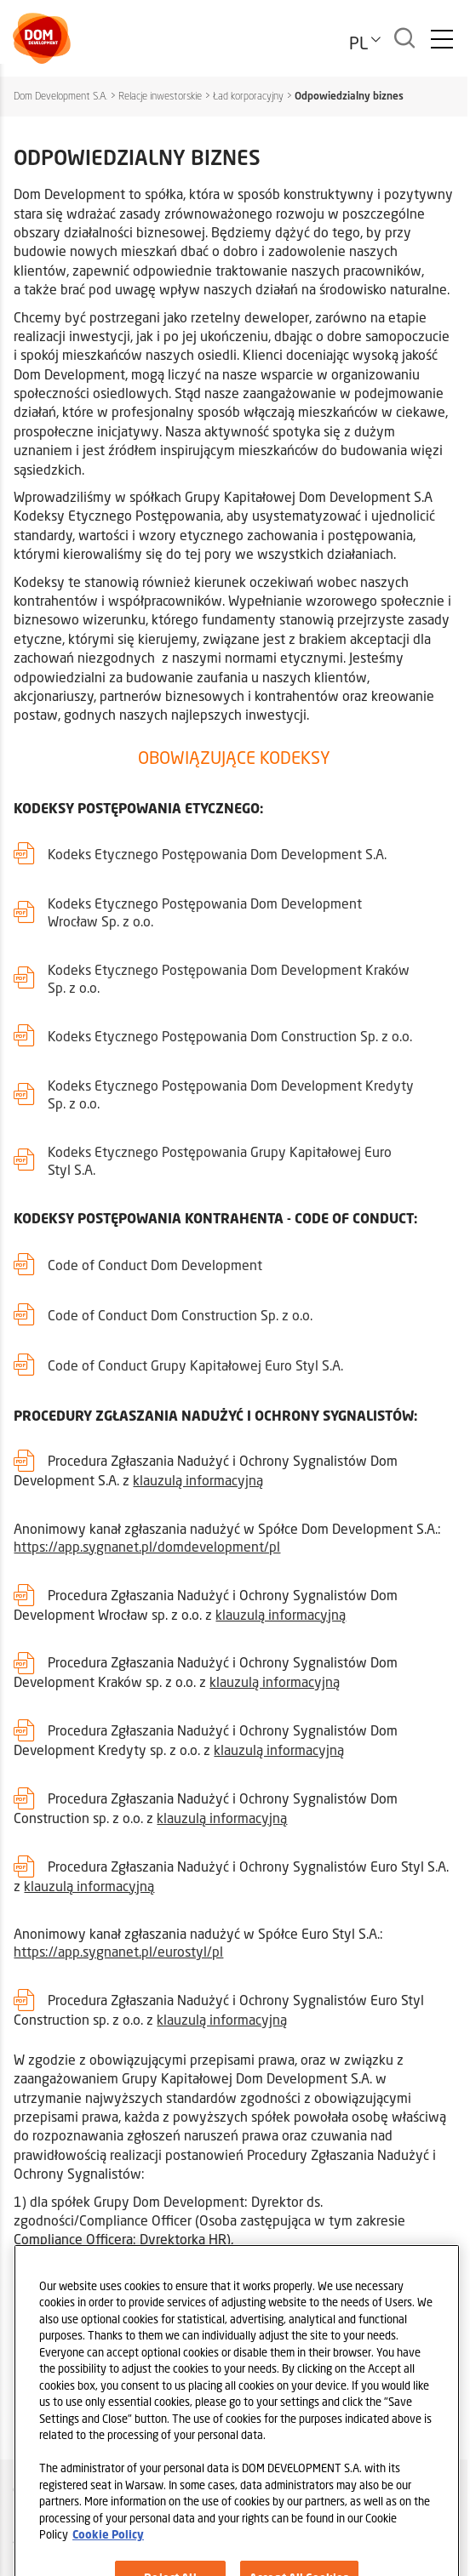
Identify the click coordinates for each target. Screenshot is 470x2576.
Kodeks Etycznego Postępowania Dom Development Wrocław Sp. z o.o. (205, 912)
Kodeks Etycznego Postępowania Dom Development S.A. (217, 854)
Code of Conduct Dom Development (155, 1265)
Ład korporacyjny (248, 95)
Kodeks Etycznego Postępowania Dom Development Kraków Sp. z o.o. (229, 978)
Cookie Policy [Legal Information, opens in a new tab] (108, 2561)
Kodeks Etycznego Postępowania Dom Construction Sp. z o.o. (230, 1036)
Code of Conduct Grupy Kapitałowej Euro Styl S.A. (195, 1365)
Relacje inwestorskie (160, 95)
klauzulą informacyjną (198, 1480)
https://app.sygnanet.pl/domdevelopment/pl (147, 1546)
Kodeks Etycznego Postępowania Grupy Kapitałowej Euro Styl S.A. (220, 1160)
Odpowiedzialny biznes (349, 95)
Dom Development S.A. (60, 95)
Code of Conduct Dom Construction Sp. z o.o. (180, 1315)
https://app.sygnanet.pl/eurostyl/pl (118, 1951)
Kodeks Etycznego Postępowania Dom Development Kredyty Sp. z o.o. (231, 1094)
